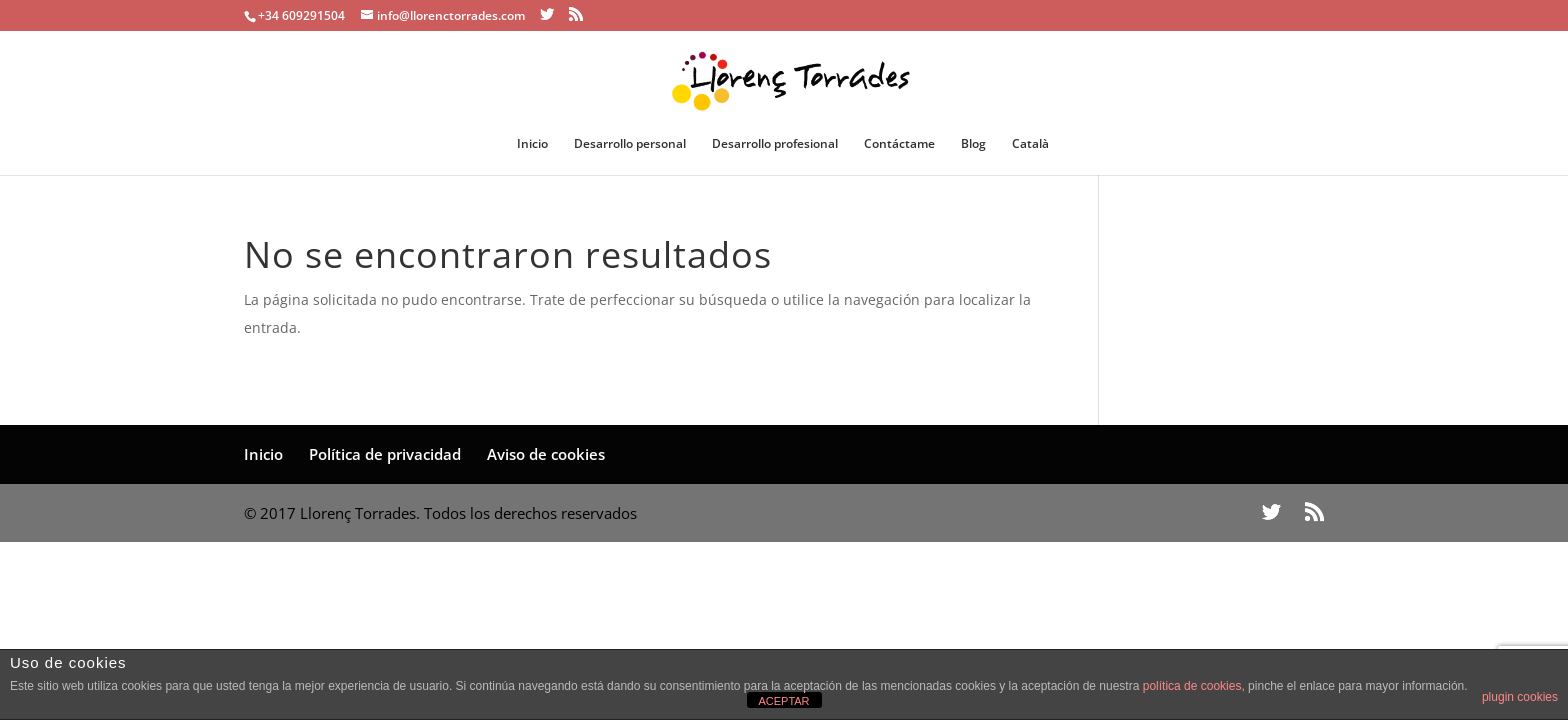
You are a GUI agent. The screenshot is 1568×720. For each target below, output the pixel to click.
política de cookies (1192, 686)
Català (1030, 144)
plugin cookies (1520, 697)
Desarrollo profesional (775, 144)
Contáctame (899, 144)
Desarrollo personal (630, 144)
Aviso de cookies (546, 454)
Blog (973, 144)
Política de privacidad (385, 454)
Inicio (532, 144)
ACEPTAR (783, 701)
